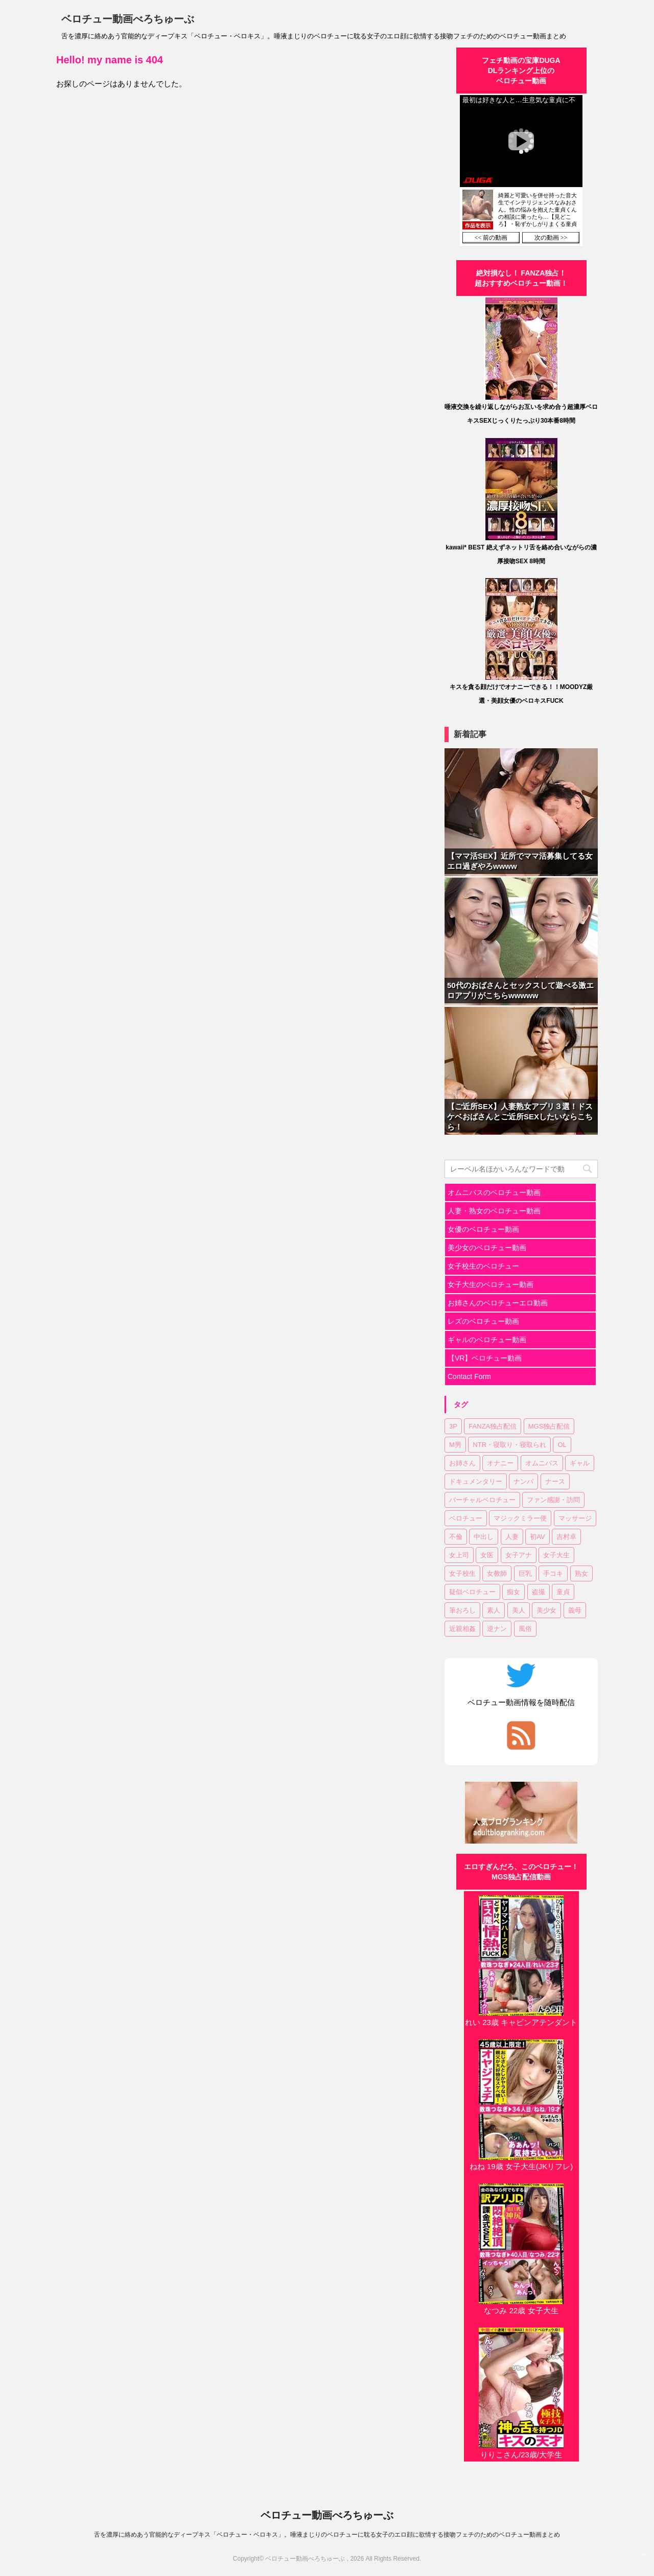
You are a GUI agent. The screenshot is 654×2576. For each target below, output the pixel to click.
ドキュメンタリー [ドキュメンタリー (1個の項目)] (475, 1481)
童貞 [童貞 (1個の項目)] (563, 1592)
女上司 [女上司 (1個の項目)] (459, 1555)
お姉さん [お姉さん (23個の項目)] (462, 1463)
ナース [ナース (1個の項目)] (555, 1481)
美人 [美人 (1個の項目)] (518, 1610)
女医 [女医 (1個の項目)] (487, 1555)
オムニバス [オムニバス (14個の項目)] (541, 1463)
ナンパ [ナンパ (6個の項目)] (523, 1481)
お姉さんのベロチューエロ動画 (498, 1303)
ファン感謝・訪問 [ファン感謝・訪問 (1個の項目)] (553, 1500)
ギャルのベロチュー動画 (487, 1340)
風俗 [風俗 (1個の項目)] (525, 1628)
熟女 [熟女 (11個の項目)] (581, 1573)
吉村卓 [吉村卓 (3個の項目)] (566, 1536)
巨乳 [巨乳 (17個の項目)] (525, 1573)
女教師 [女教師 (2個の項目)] (497, 1573)
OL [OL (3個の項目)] (561, 1444)
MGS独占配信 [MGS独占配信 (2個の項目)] (549, 1426)
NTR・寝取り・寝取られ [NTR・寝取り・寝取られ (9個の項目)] (509, 1444)
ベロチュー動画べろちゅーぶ (127, 19)
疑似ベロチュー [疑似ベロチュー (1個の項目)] (472, 1592)
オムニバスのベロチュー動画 (494, 1192)
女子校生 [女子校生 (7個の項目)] (462, 1573)
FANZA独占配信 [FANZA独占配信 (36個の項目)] (493, 1426)
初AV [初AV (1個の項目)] (537, 1536)
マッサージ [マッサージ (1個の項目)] (575, 1518)
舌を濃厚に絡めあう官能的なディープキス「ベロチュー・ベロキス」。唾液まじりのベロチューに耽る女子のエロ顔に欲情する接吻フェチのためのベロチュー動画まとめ (327, 2534)
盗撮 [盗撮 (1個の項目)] (538, 1592)
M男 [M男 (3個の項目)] (455, 1444)
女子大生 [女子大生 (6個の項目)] (556, 1555)
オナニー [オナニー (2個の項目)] (500, 1463)
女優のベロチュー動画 (483, 1229)
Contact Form (469, 1376)
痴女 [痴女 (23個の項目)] (513, 1592)
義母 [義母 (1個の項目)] (574, 1610)
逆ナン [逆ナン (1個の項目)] (497, 1628)
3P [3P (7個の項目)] (453, 1426)
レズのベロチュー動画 (483, 1321)
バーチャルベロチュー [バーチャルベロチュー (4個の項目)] (482, 1500)
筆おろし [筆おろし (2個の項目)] (462, 1610)
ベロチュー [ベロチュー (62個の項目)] (465, 1518)
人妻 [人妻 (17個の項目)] (512, 1536)
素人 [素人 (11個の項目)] (493, 1610)
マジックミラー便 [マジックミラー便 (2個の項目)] (520, 1518)
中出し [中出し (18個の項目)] (484, 1536)
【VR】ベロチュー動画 (485, 1358)
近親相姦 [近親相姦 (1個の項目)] (462, 1628)
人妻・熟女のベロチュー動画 (494, 1211)
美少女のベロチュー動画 (487, 1248)
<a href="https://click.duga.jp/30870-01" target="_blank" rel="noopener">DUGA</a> (521, 170)
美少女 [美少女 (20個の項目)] (546, 1610)
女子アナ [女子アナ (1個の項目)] (518, 1555)
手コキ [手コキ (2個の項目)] (553, 1573)
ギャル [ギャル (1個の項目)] (580, 1463)
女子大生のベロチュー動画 (490, 1284)
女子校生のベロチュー (483, 1266)
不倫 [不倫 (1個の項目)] (455, 1536)
